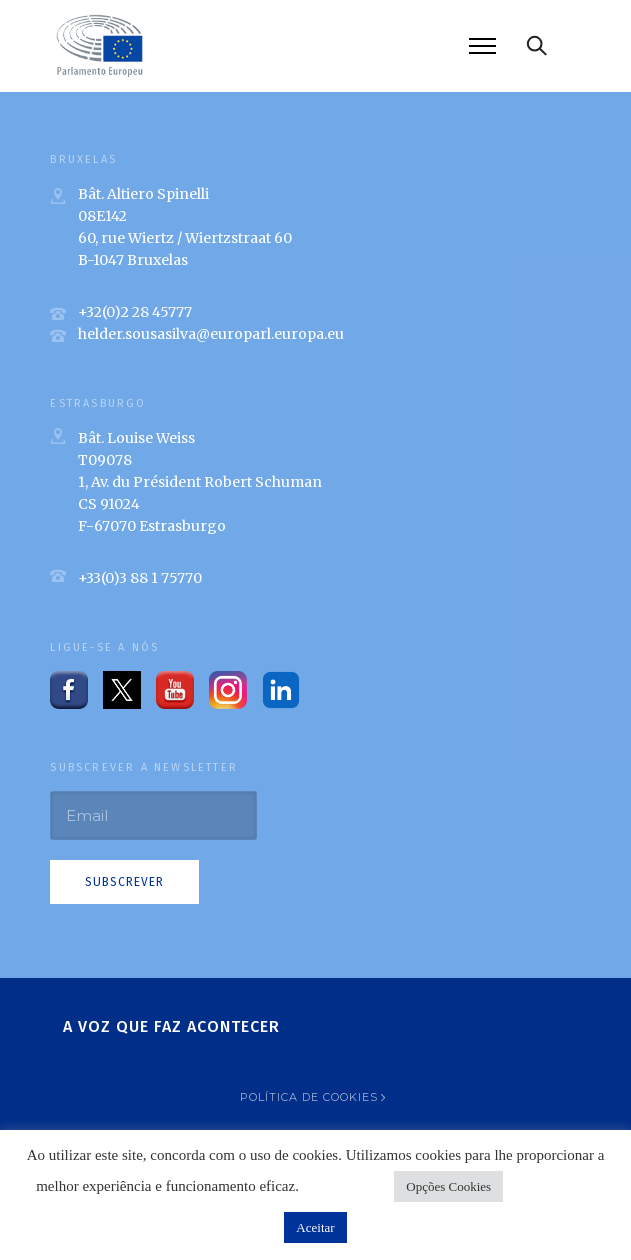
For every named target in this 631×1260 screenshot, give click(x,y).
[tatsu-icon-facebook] (69, 690)
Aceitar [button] (315, 1227)
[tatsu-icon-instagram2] (228, 690)
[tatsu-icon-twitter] (122, 690)
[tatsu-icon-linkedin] (281, 690)
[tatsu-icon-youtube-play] (175, 690)
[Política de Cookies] (315, 1097)
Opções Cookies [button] (448, 1186)
